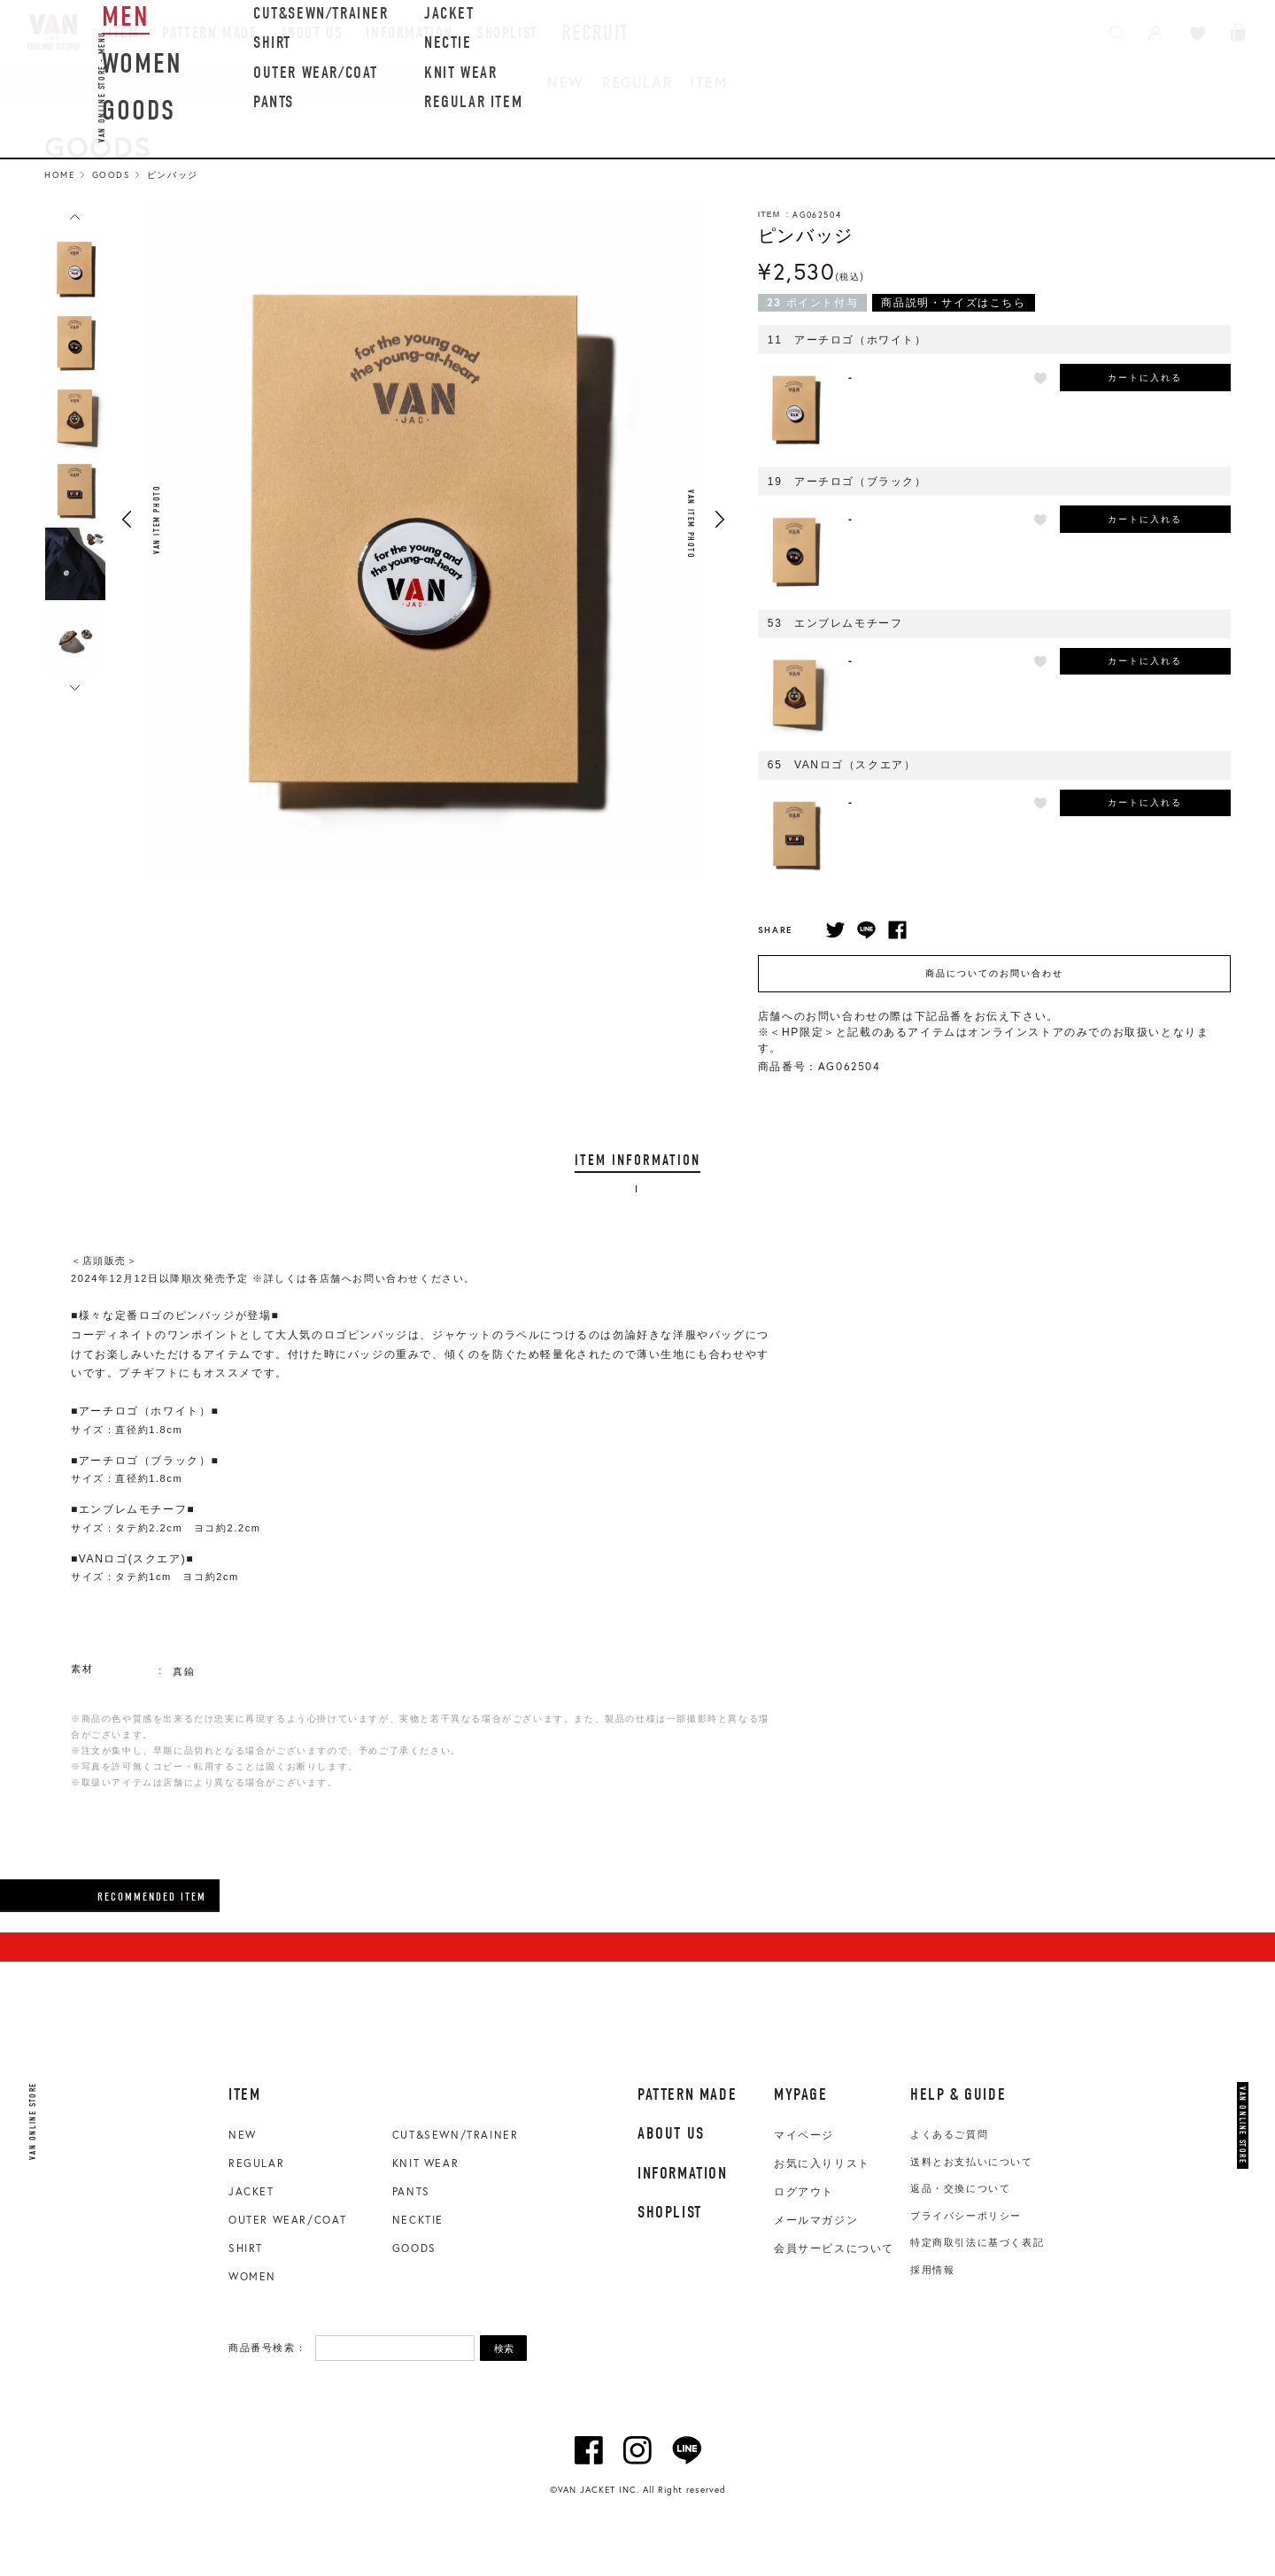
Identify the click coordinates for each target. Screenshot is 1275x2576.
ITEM (708, 82)
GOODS (414, 2248)
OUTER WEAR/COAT (287, 2219)
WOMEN (252, 2276)
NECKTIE (418, 2219)
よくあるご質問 (949, 2134)
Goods (111, 175)
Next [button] (719, 519)
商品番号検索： (267, 2347)
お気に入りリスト (822, 2163)
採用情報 (932, 2269)
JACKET (251, 2191)
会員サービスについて (834, 2248)
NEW (565, 82)
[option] (75, 268)
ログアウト (804, 2192)
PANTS (411, 2191)
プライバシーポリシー (966, 2215)
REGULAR (637, 82)
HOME (59, 175)
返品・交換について (960, 2188)
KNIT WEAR (425, 2163)
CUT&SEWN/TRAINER (455, 2134)
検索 (504, 2348)
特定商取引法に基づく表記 (977, 2242)
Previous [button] (126, 519)
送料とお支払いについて (971, 2161)
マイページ (804, 2135)
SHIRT (245, 2248)
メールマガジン (816, 2220)
